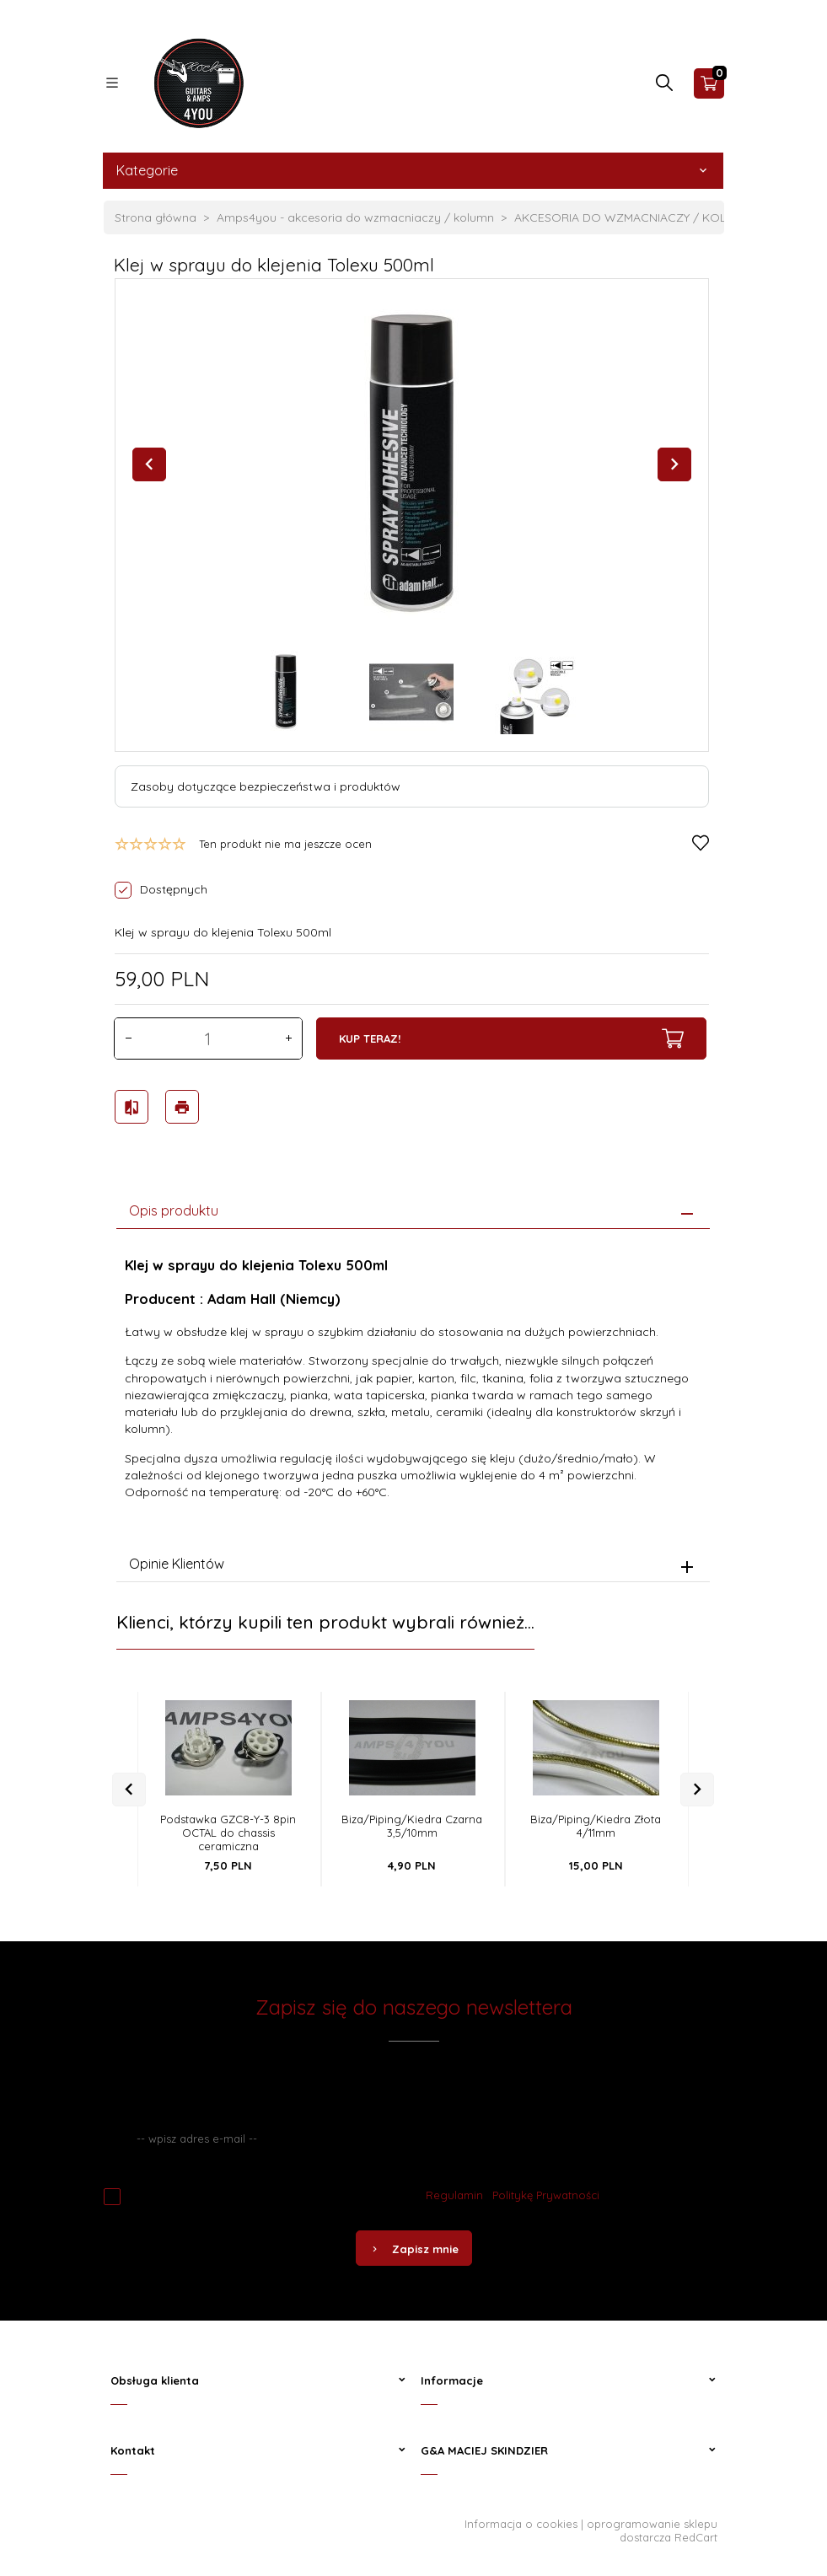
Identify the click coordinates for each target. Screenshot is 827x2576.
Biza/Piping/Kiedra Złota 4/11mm (595, 1821)
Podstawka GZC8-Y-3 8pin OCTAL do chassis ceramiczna (228, 1828)
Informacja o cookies (521, 2519)
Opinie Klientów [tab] (176, 1558)
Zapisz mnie (414, 2244)
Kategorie (413, 170)
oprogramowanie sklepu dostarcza (652, 2526)
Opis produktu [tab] (173, 1205)
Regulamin (454, 2191)
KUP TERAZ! (511, 1038)
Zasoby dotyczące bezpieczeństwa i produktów (265, 786)
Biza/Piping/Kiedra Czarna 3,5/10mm (411, 1821)
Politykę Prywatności (545, 2191)
